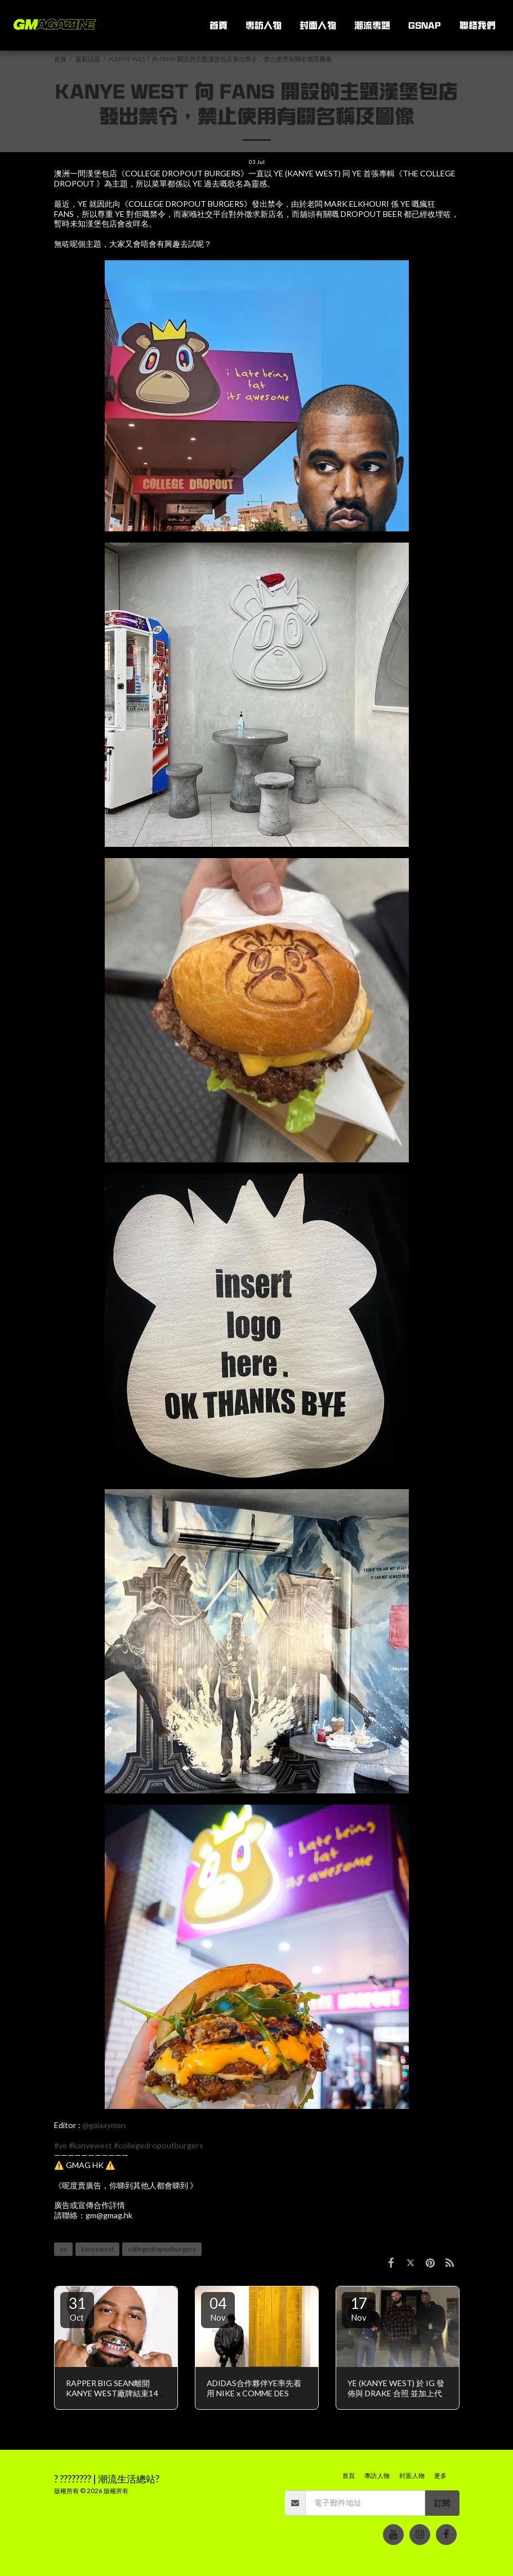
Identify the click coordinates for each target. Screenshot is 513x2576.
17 (359, 2308)
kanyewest (97, 2249)
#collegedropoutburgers (158, 2145)
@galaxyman (104, 2125)
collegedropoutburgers (162, 2249)
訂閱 (442, 2503)
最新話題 (87, 59)
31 (77, 2308)
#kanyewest (90, 2145)
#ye (60, 2145)
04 (218, 2308)
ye (63, 2249)
